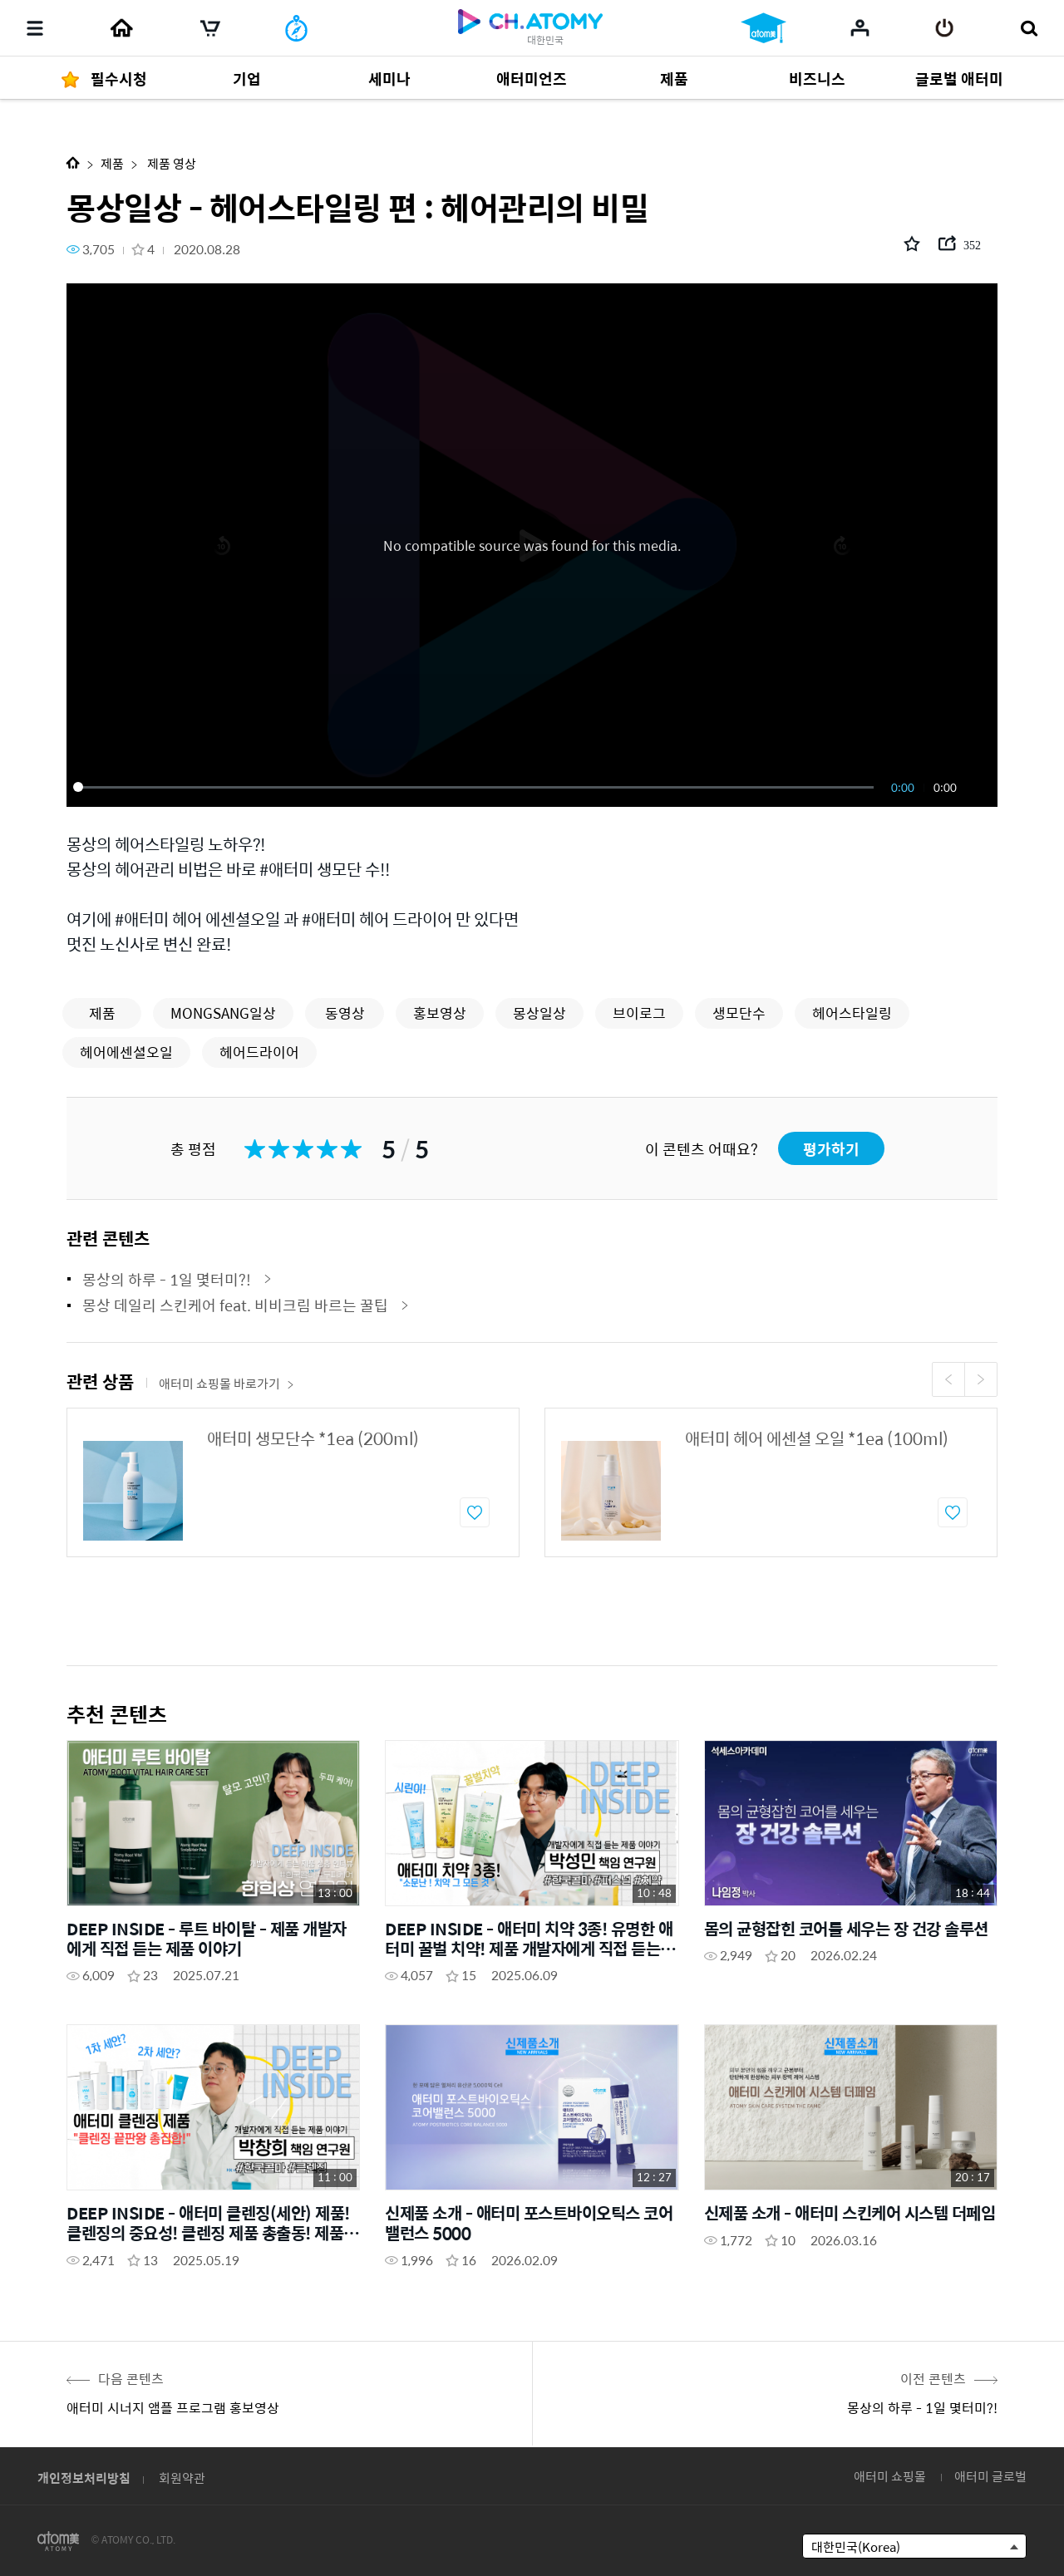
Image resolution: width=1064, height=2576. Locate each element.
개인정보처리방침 (84, 2477)
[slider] (476, 787)
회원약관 (182, 2477)
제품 (112, 163)
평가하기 (831, 1149)
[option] (293, 1482)
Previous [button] (948, 1379)
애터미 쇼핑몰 (890, 2475)
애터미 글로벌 (990, 2475)
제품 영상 (170, 163)
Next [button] (981, 1379)
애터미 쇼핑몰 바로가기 (226, 1383)
